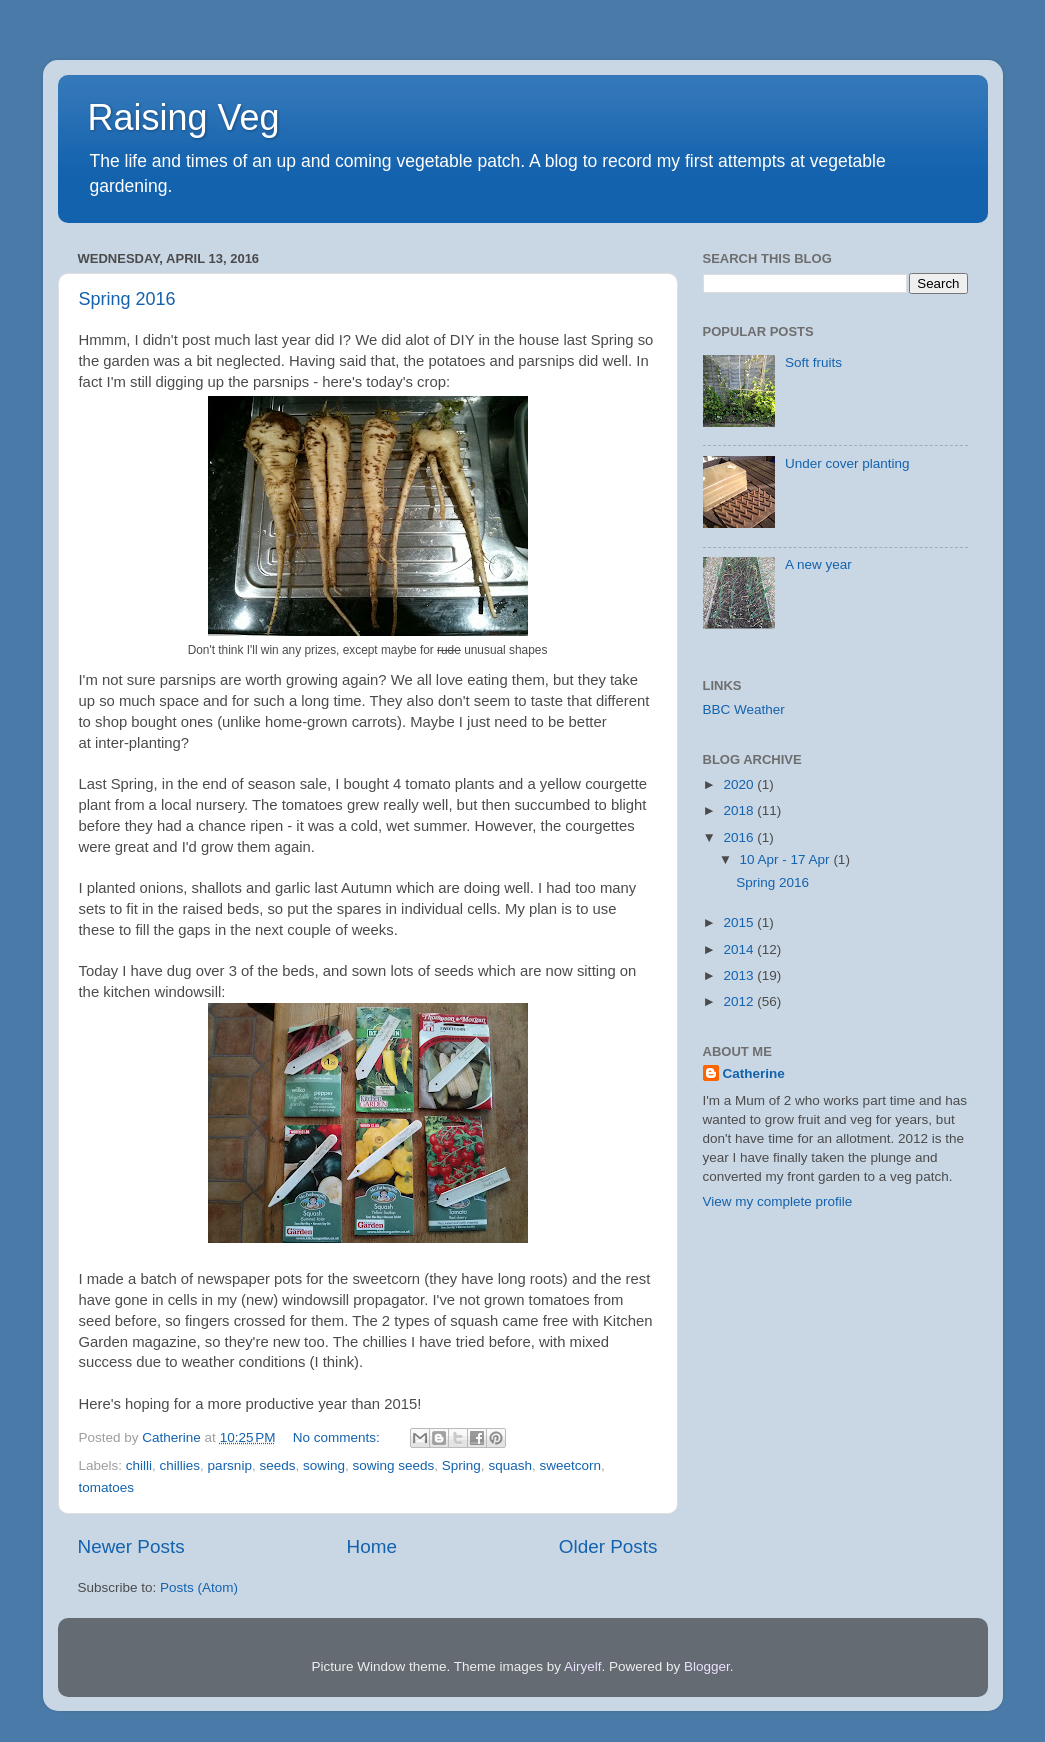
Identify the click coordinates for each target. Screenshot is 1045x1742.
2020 (740, 784)
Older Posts (608, 1546)
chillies (180, 1465)
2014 (740, 949)
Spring (461, 1465)
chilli (139, 1465)
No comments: (338, 1437)
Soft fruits (813, 362)
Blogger (707, 1666)
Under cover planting (847, 463)
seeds (277, 1465)
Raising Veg (184, 117)
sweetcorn (570, 1465)
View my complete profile (778, 1201)
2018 (740, 810)
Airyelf (583, 1666)
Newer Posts (131, 1546)
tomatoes (107, 1487)
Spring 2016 (127, 299)
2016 (740, 837)
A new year (818, 564)
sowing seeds (394, 1465)
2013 (740, 975)
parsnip (230, 1465)
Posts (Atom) (199, 1587)
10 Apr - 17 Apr (787, 859)
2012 (740, 1001)
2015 (740, 922)
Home (372, 1546)
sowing (324, 1465)
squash (510, 1465)
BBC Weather (744, 709)
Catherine (754, 1073)
